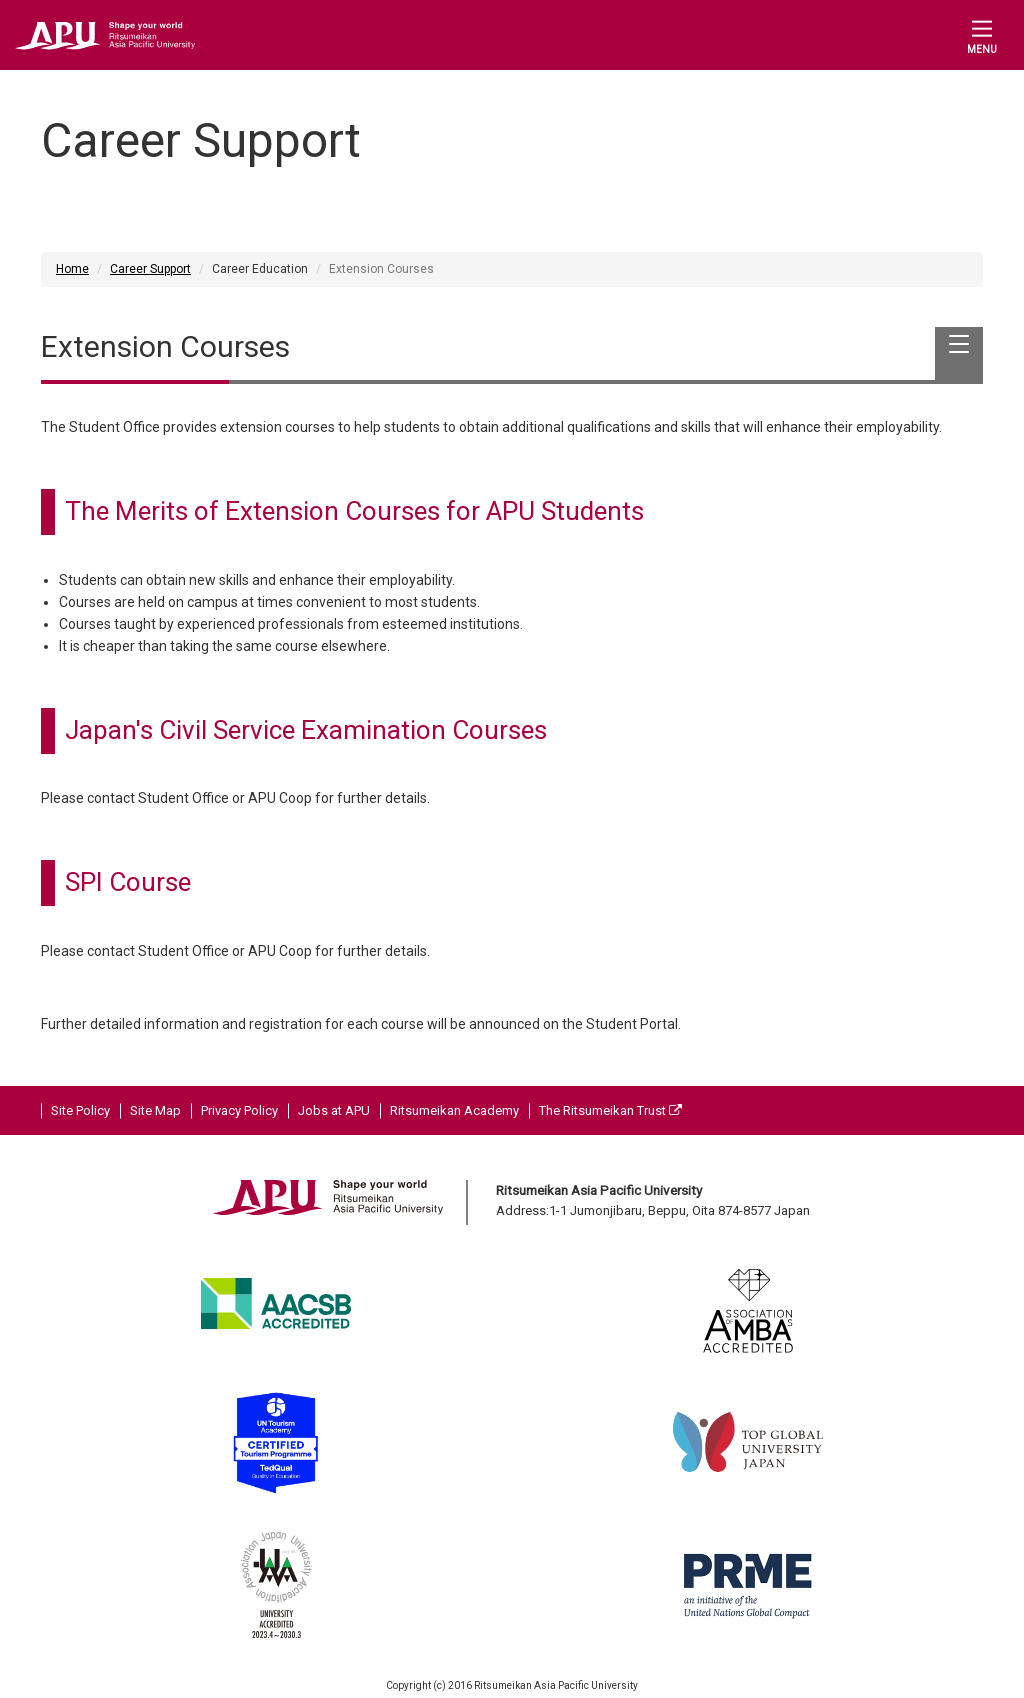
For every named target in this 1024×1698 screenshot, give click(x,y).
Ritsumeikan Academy (454, 1110)
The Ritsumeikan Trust (610, 1110)
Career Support (150, 269)
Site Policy (80, 1110)
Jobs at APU (334, 1110)
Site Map (155, 1110)
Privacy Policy (239, 1110)
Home (72, 269)
